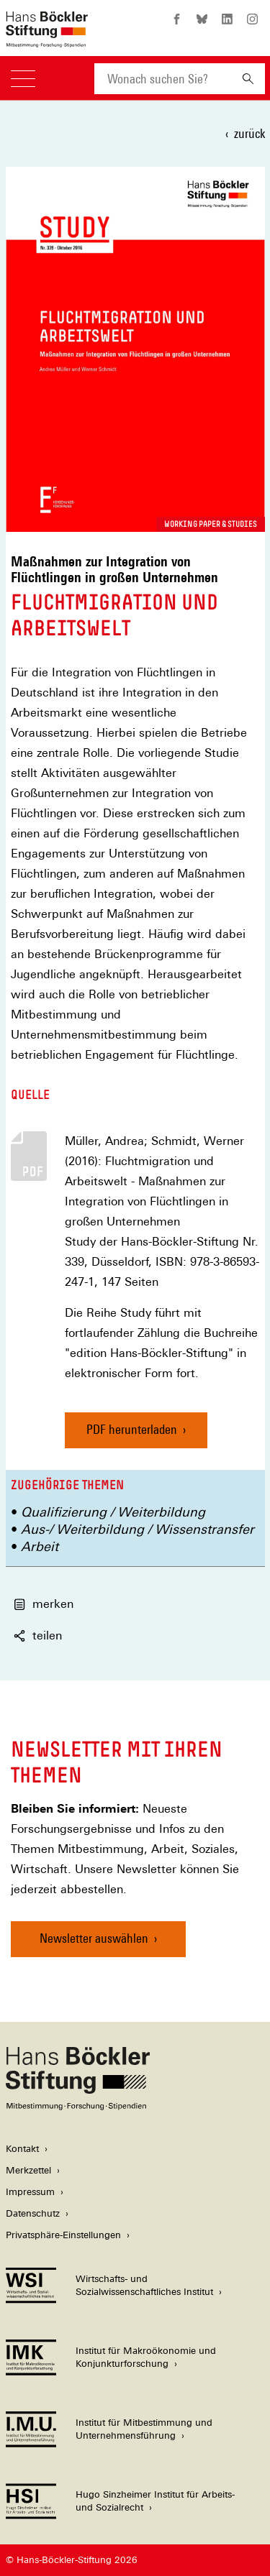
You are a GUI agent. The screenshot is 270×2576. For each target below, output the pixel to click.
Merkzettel (28, 2170)
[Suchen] (248, 78)
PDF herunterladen (131, 1429)
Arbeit (39, 1546)
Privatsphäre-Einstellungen (63, 2235)
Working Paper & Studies (210, 524)
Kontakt (22, 2148)
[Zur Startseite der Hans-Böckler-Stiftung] (47, 40)
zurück (249, 133)
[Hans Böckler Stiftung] (78, 2106)
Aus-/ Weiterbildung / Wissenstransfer (137, 1529)
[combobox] (162, 78)
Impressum (30, 2191)
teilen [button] (38, 1635)
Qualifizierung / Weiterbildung (113, 1511)
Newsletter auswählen (94, 1938)
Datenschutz (33, 2213)
